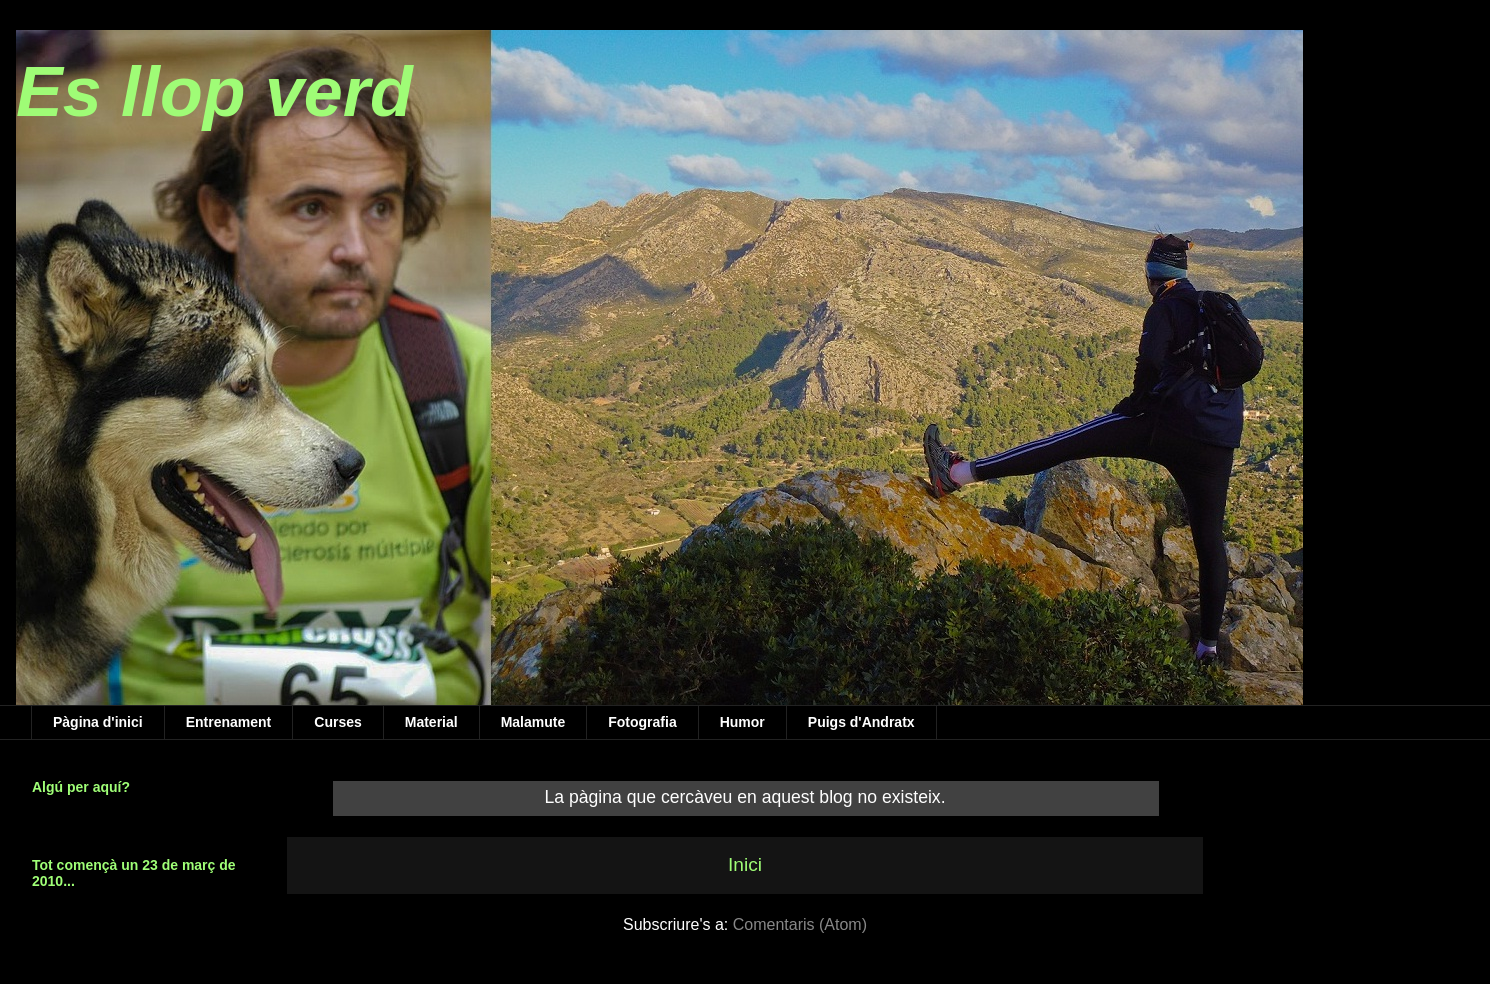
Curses (337, 722)
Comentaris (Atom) (800, 924)
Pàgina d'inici (98, 722)
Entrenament (229, 722)
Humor (742, 722)
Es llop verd (214, 92)
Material (431, 722)
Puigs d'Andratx (861, 722)
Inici (745, 864)
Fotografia (642, 722)
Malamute (533, 722)
